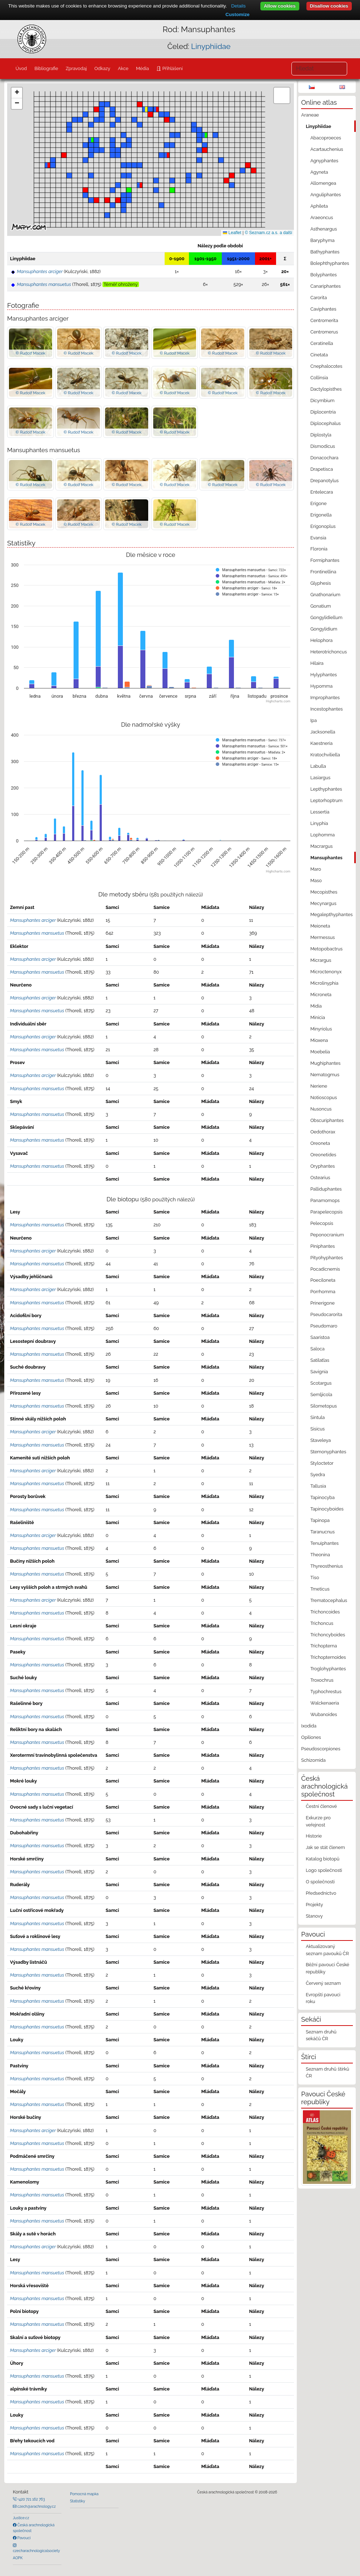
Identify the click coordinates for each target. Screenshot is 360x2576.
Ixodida (308, 1726)
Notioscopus (323, 1097)
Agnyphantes (324, 160)
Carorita (318, 297)
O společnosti (320, 1881)
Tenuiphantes (324, 1543)
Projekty (314, 1904)
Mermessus (322, 937)
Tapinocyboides (327, 1509)
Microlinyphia (324, 983)
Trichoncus (321, 1623)
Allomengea (323, 183)
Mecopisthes (324, 892)
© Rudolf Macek (30, 353)
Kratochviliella (325, 754)
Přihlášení (171, 68)
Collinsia (319, 377)
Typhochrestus (325, 1691)
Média (142, 68)
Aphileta (319, 206)
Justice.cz (21, 2518)
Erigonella (320, 515)
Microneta (320, 994)
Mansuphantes (326, 857)
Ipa (313, 720)
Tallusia (318, 1486)
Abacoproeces (325, 137)
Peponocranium (327, 1234)
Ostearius (320, 1177)
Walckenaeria (324, 1703)
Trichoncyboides (327, 1634)
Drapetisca (321, 469)
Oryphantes (322, 1166)
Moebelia (320, 1051)
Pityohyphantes (326, 1257)
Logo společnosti (324, 1870)
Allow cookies (280, 6)
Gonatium (320, 606)
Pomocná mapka (84, 2494)
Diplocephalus (325, 423)
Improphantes (325, 697)
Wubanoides (323, 1714)
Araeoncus (321, 217)
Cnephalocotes (326, 366)
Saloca (317, 1348)
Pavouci (23, 2538)
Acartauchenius (326, 149)
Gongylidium (323, 629)
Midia (316, 1006)
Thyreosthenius (326, 1566)
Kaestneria (321, 743)
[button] (226, 180)
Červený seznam (323, 1983)
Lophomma (322, 834)
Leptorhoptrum (326, 800)
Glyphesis (320, 583)
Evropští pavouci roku (323, 1998)
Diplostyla (320, 434)
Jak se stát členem (325, 1847)
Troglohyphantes (328, 1668)
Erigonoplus (323, 526)
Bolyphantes (323, 274)
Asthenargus (323, 229)
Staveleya (320, 1440)
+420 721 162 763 (30, 2499)
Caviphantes (323, 309)
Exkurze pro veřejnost (318, 1821)
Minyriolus (321, 1029)
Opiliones (311, 1737)
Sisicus (317, 1429)
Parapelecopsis (326, 1212)
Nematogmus (324, 1074)
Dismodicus (322, 446)
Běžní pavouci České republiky (327, 1968)
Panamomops (325, 1200)
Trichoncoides (325, 1612)
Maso (316, 880)
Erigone (318, 503)
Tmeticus (320, 1589)
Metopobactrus (326, 948)
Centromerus (324, 332)
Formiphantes (324, 560)
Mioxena (319, 1040)
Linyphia (319, 823)
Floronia (319, 549)
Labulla (318, 766)
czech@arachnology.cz (36, 2506)
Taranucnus (322, 1531)
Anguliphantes (325, 194)
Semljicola (321, 1394)
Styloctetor (322, 1463)
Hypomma (321, 686)
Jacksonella (322, 732)
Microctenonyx (325, 971)
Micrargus (320, 960)
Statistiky (77, 2501)
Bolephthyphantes (329, 263)
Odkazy (102, 68)
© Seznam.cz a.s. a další (268, 232)
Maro (315, 869)
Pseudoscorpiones (320, 1748)
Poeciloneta (322, 1280)
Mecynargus (323, 903)
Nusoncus (321, 1109)
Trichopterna (323, 1645)
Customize (237, 14)
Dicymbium (322, 400)
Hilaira (317, 663)
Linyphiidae (210, 46)
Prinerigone (322, 1303)
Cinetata (319, 354)
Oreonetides (323, 1154)
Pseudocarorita (326, 1314)
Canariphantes (325, 286)
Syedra (317, 1474)
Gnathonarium (325, 594)
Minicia (317, 1017)
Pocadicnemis (325, 1269)
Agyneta (319, 172)
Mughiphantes (325, 1063)
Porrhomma (322, 1291)
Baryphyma (322, 240)
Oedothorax (322, 1131)
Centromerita (324, 320)
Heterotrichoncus (328, 651)
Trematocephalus (328, 1600)
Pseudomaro (323, 1326)
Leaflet (232, 232)
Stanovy (314, 1916)
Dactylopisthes (326, 389)
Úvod (21, 68)
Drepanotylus (324, 480)
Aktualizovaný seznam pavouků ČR (327, 1950)
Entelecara (321, 492)
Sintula (317, 1417)
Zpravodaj (76, 68)
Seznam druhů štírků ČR (327, 2072)
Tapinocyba (322, 1497)
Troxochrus (322, 1680)
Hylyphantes (323, 674)
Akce (123, 68)
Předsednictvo (321, 1893)
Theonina (320, 1554)
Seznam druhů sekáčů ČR (321, 2035)
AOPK (17, 2558)
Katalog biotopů (322, 1858)
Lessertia (319, 812)
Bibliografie (46, 68)
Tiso (314, 1577)
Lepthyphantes (326, 789)
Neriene (318, 1086)
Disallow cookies (329, 6)
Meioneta (320, 926)
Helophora (321, 640)
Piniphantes (322, 1246)
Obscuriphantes (327, 1120)
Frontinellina (323, 571)
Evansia (318, 537)
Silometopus (323, 1406)
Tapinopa (320, 1520)
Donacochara (324, 457)
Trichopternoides (328, 1657)
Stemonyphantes (328, 1451)
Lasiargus (320, 777)
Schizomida (313, 1760)
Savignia (319, 1371)
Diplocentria (323, 412)
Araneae (310, 115)
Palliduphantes (326, 1189)
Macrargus (321, 846)
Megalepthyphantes (331, 914)
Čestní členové (321, 1806)
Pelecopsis (321, 1223)
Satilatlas (319, 1360)
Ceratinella (321, 343)
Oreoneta (320, 1143)
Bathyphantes (325, 251)
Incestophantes (326, 709)
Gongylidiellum (326, 617)
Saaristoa (320, 1337)
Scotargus (321, 1383)
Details (238, 6)
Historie (314, 1836)
